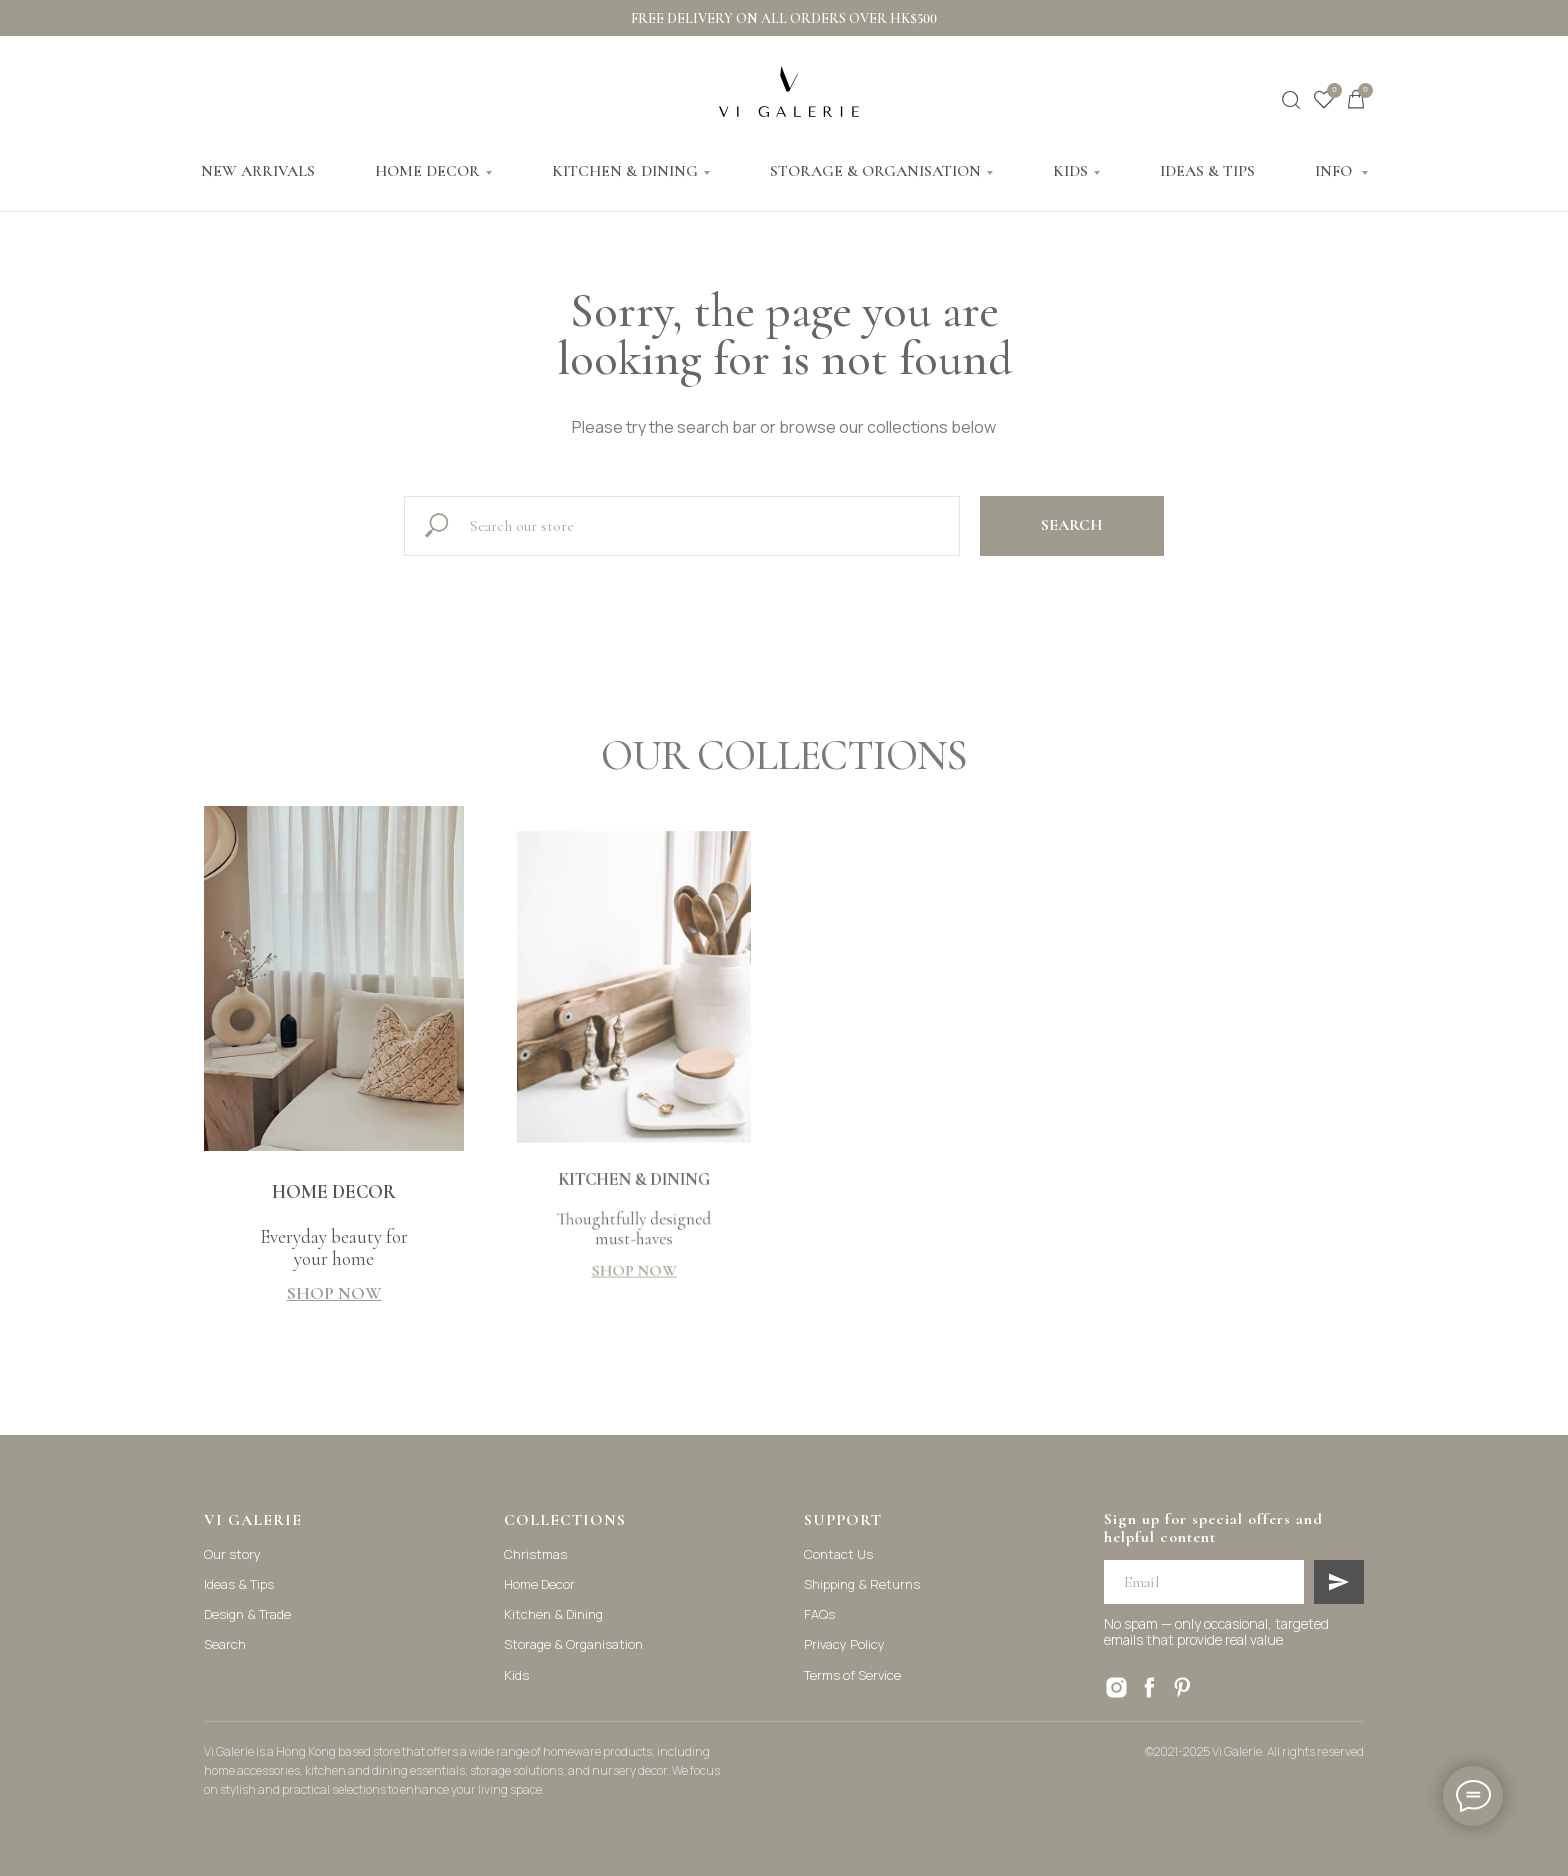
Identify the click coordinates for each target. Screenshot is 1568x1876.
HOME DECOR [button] (427, 171)
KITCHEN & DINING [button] (625, 171)
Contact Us (838, 1554)
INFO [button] (1335, 171)
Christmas (535, 1554)
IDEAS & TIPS (1207, 171)
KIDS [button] (1070, 171)
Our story (232, 1554)
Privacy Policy (844, 1644)
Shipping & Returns (862, 1584)
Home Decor (539, 1584)
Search (225, 1644)
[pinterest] (1182, 1687)
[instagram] (1116, 1687)
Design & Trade (247, 1614)
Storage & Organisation (573, 1644)
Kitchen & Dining (553, 1614)
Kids (516, 1675)
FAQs (819, 1614)
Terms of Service (852, 1675)
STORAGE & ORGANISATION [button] (875, 171)
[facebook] (1149, 1687)
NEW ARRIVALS (258, 171)
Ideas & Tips (239, 1584)
